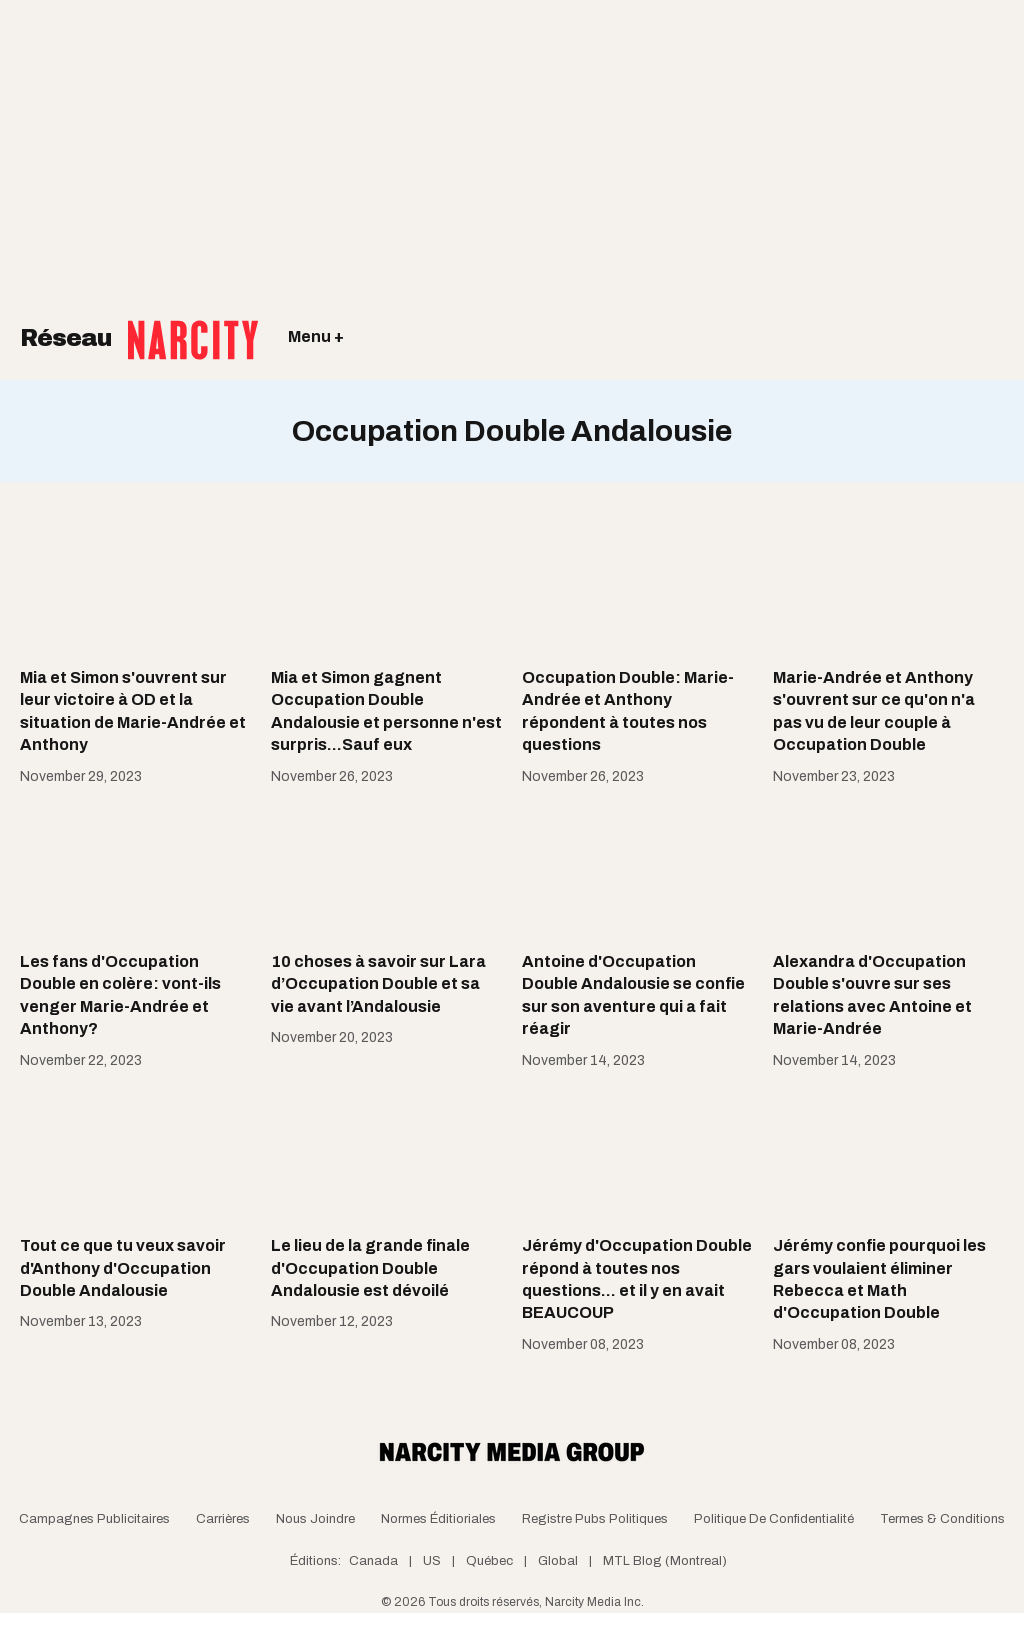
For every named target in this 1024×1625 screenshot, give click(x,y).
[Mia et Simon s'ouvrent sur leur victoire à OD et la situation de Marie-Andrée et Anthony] (135, 587)
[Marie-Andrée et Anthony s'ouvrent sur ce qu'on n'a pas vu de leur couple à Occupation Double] (888, 587)
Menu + (316, 336)
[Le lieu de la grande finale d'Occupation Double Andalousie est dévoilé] (386, 1155)
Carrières (223, 1519)
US (432, 1561)
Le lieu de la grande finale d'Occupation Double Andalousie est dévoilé (370, 1268)
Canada (373, 1561)
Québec (489, 1561)
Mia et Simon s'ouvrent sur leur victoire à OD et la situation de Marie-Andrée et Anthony (133, 711)
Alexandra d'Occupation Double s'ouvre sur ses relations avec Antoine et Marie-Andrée (872, 995)
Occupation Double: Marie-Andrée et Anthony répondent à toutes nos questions (628, 711)
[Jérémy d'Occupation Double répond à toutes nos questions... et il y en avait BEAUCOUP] (637, 1155)
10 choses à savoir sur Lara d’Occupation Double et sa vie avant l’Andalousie (378, 984)
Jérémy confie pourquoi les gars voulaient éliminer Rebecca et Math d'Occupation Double (879, 1279)
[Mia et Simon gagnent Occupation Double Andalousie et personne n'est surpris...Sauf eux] (386, 587)
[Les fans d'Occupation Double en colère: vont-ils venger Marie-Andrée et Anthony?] (135, 871)
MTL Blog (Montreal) (665, 1561)
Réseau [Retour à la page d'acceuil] (139, 325)
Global (558, 1561)
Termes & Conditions (942, 1519)
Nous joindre (315, 1519)
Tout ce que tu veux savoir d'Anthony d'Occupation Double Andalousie (123, 1268)
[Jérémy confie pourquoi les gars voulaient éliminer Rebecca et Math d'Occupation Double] (888, 1155)
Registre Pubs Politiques (595, 1519)
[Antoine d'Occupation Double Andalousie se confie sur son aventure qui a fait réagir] (637, 871)
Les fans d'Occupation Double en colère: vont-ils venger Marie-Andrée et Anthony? (120, 995)
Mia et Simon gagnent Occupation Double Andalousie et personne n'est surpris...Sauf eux (386, 711)
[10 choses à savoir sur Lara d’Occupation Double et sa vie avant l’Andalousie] (386, 871)
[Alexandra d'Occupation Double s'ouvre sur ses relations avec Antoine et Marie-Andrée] (888, 871)
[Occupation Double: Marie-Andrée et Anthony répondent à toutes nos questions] (637, 587)
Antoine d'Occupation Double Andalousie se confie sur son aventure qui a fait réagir (633, 995)
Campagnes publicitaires (94, 1519)
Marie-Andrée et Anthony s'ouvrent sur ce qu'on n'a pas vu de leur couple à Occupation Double (874, 711)
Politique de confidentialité (774, 1519)
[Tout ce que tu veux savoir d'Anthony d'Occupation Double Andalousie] (135, 1155)
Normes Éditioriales (438, 1519)
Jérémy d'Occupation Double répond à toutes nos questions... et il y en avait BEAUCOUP (637, 1279)
